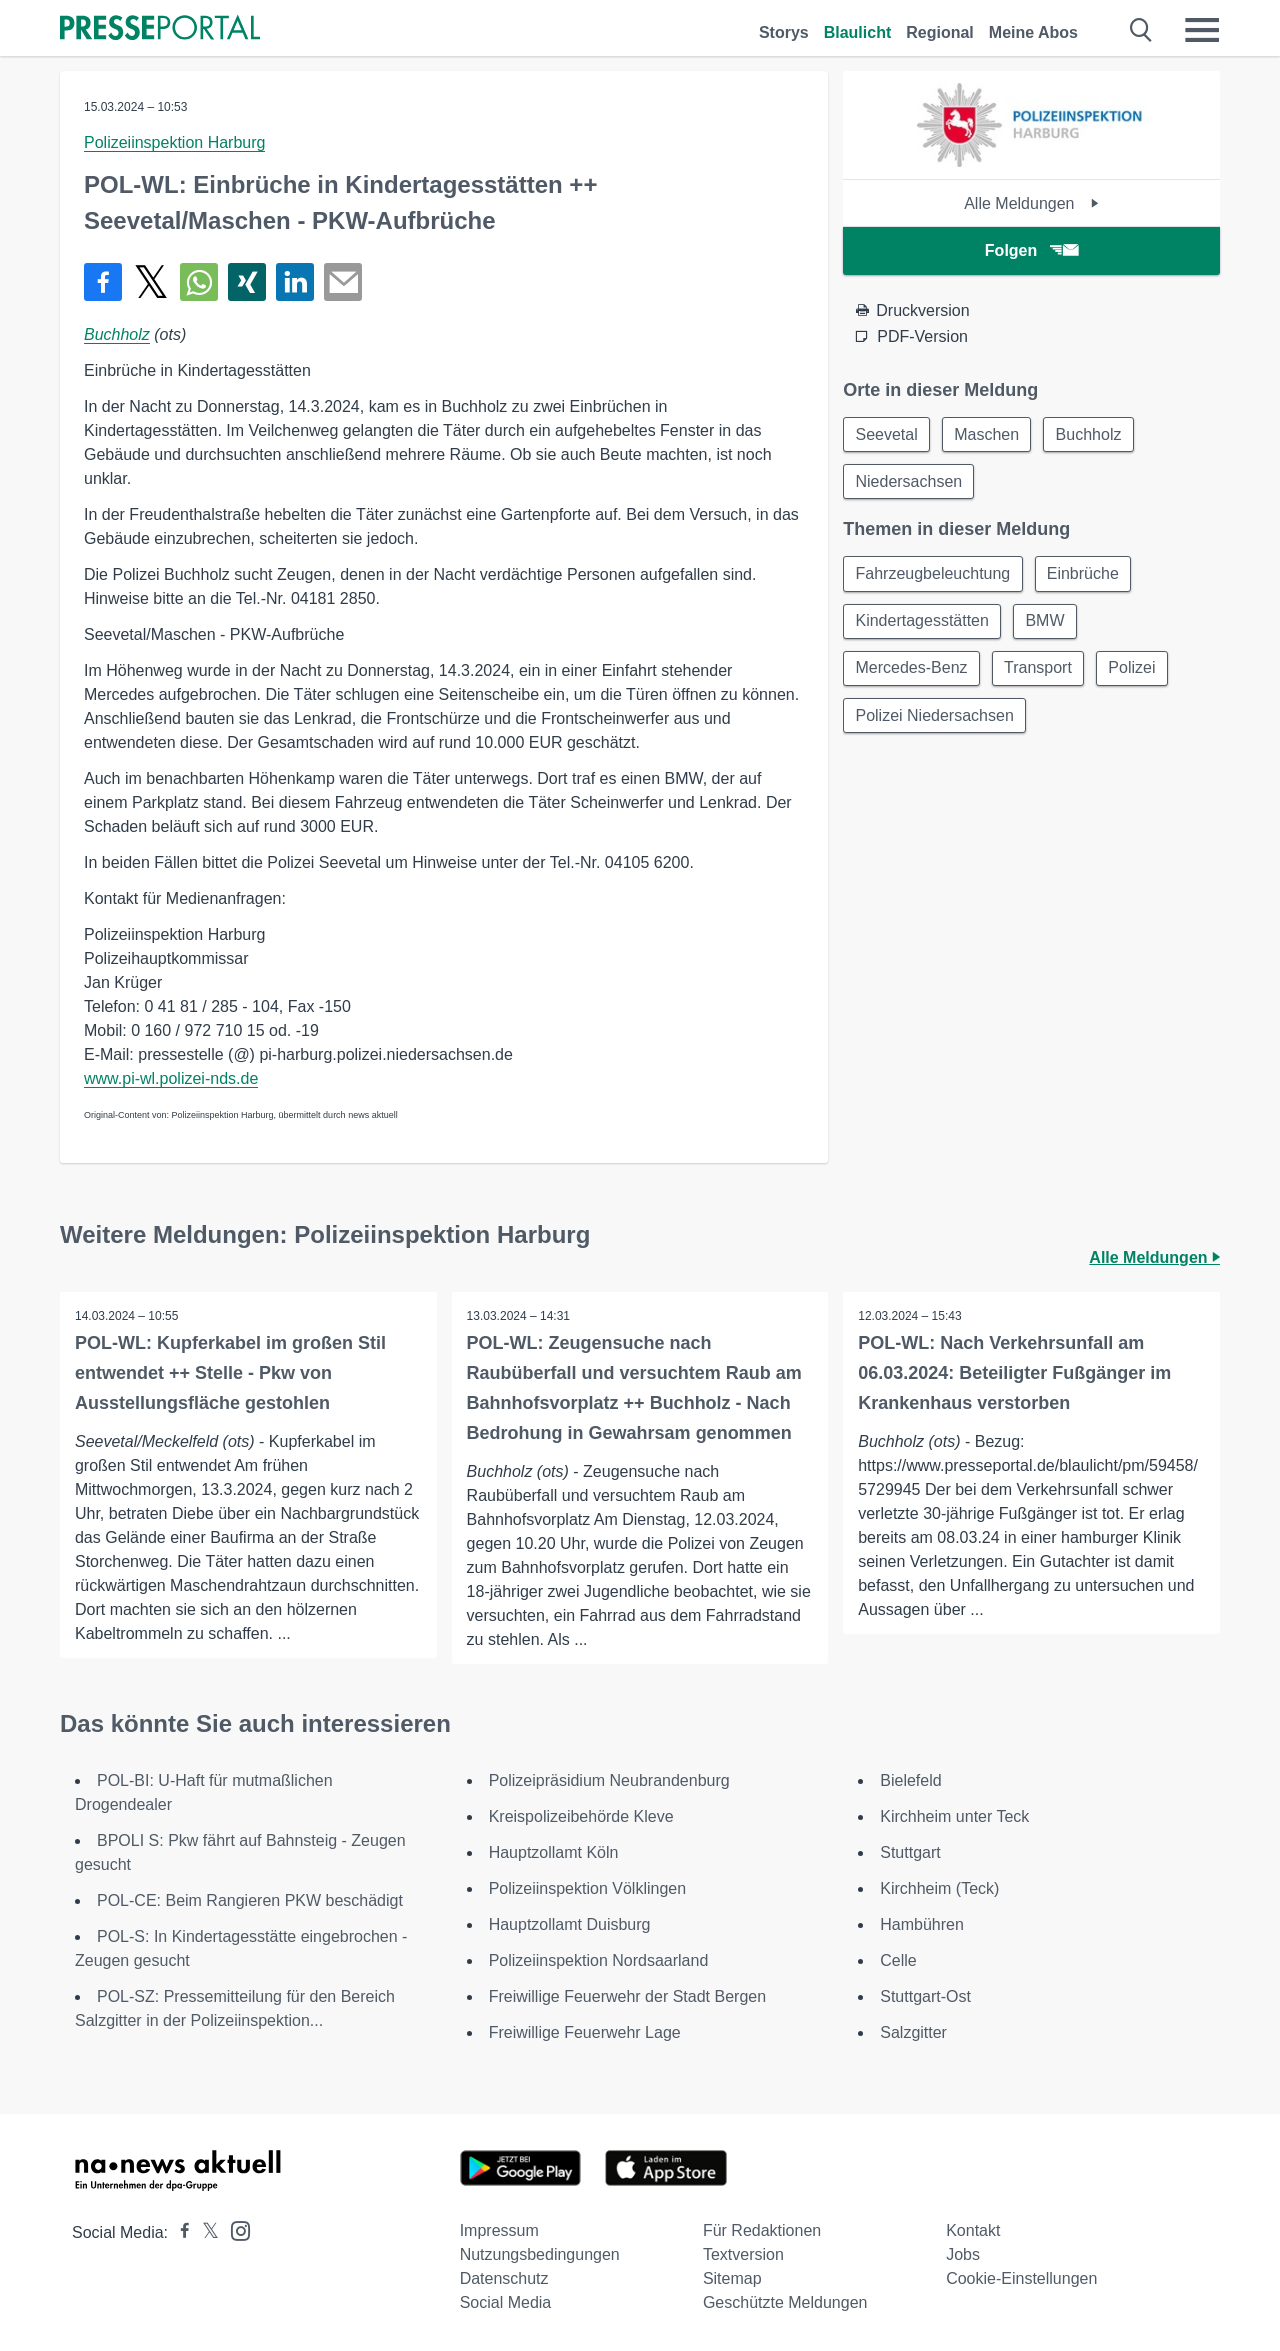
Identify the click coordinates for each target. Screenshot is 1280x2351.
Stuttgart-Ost (925, 1996)
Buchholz (117, 334)
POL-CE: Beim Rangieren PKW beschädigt (250, 1900)
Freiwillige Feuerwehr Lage (585, 2032)
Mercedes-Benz (912, 671)
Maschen (989, 434)
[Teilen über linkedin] (295, 282)
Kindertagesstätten (922, 623)
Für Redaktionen (762, 2230)
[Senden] (343, 282)
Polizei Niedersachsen (935, 719)
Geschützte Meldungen (785, 2302)
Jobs (963, 2254)
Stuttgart (910, 1852)
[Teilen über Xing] (247, 282)
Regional (940, 32)
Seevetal (887, 434)
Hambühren (922, 1924)
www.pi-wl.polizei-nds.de (171, 1078)
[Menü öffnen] (1202, 30)
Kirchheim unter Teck (954, 1816)
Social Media (506, 2302)
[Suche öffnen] (1141, 30)
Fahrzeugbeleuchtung (933, 575)
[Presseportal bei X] (204, 2232)
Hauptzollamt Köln (554, 1852)
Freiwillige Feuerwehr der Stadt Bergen (627, 1996)
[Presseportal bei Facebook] (179, 2232)
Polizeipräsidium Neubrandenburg (609, 1780)
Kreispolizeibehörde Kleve (581, 1816)
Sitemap (732, 2278)
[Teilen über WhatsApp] (199, 282)
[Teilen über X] (151, 282)
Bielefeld (910, 1780)
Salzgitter (913, 2032)
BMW (1047, 623)
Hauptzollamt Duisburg (570, 1924)
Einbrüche (1085, 575)
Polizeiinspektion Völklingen (587, 1888)
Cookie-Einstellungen (1021, 2278)
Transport (1040, 671)
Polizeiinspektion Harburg (174, 142)
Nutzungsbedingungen (540, 2254)
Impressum (499, 2230)
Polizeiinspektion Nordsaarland (599, 1960)
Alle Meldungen (1031, 203)
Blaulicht (858, 32)
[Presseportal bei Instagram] (234, 2229)
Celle (898, 1960)
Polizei (1135, 671)
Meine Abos (1033, 32)
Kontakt (973, 2230)
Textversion (743, 2254)
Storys (784, 32)
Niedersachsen (909, 482)
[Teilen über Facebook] (103, 282)
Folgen (1031, 250)
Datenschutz (504, 2278)
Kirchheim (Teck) (939, 1888)
